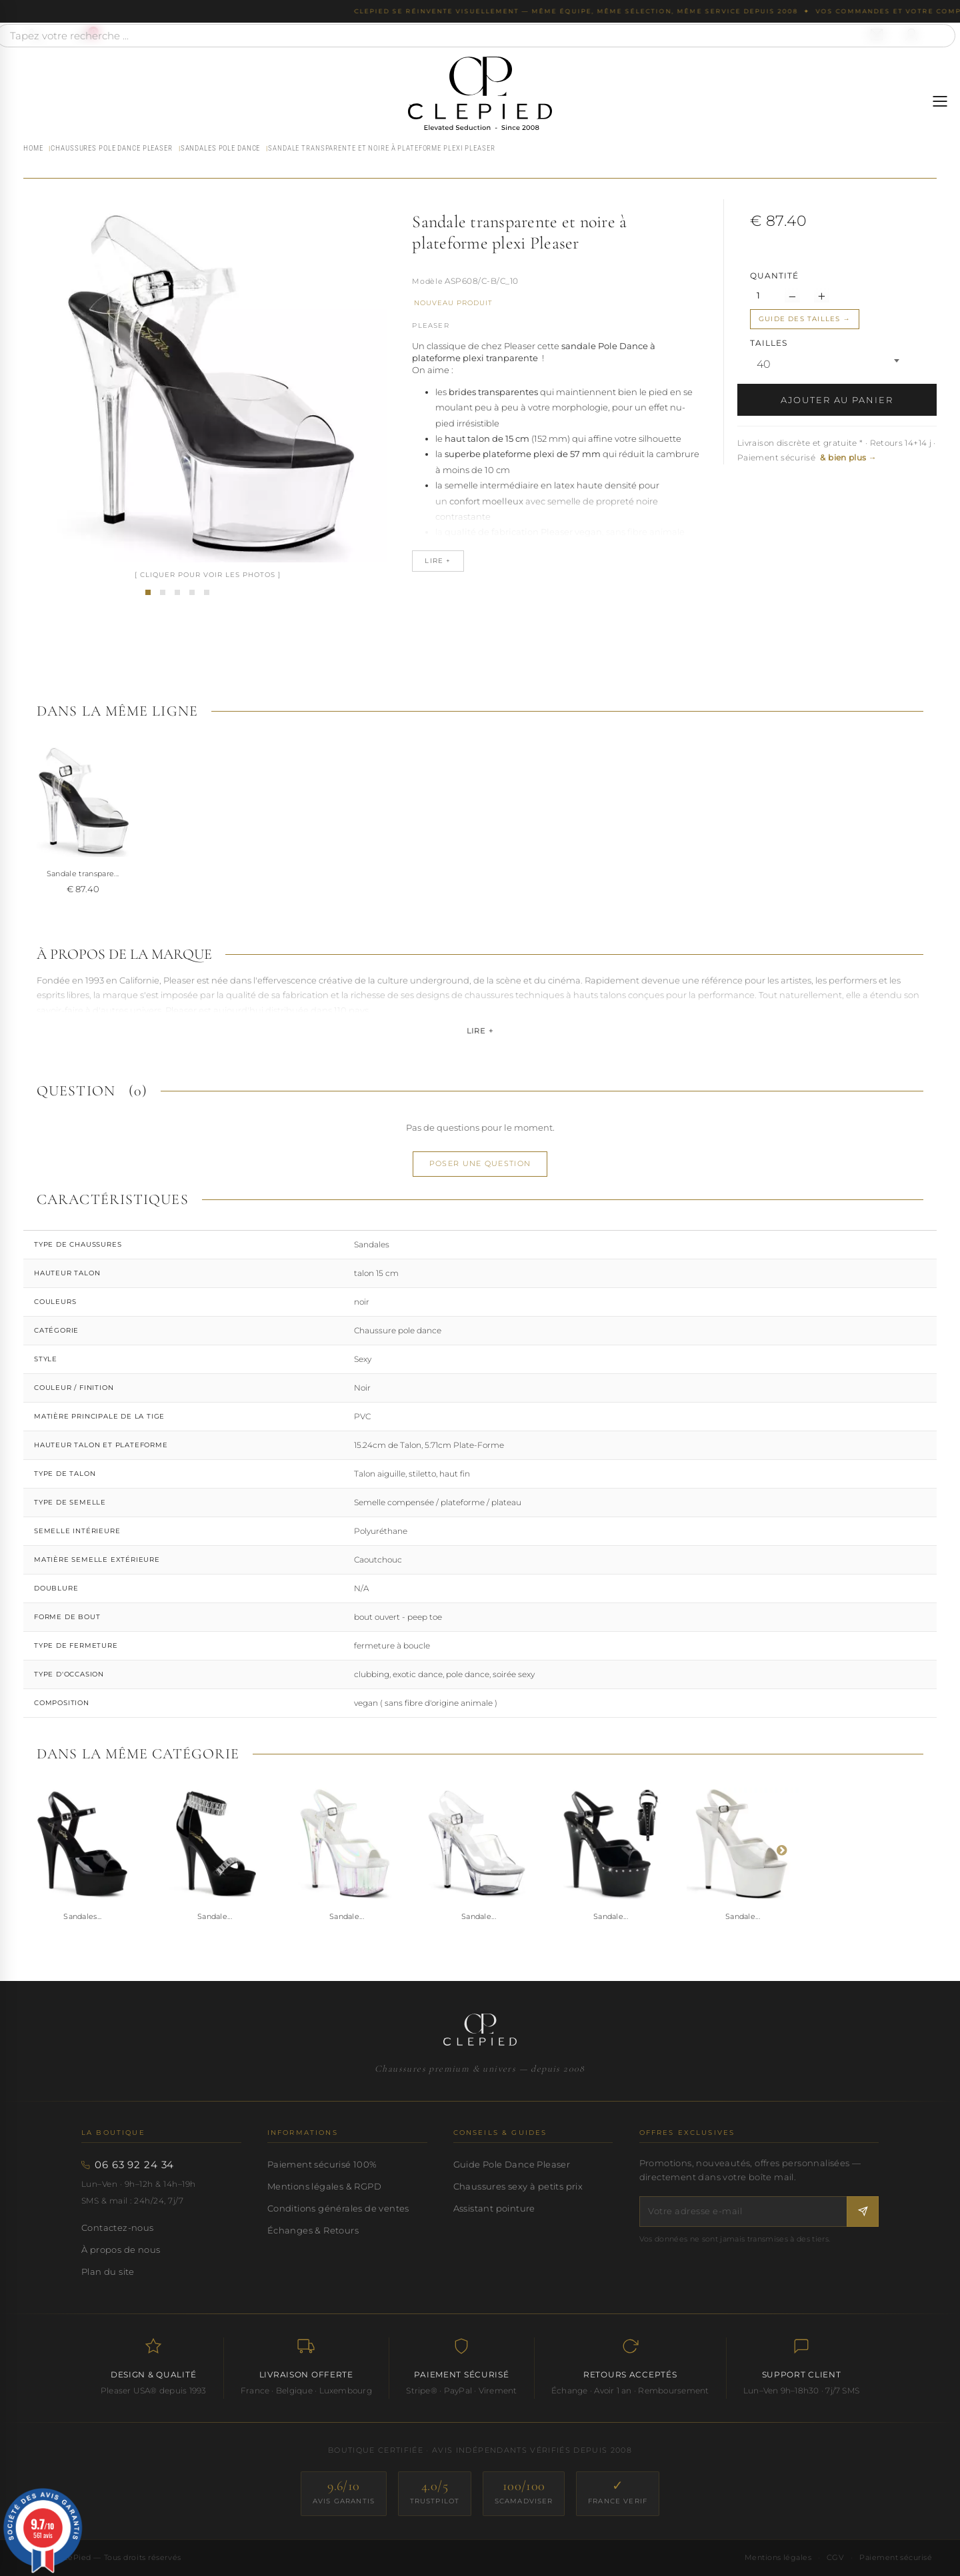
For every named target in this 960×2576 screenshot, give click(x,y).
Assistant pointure (494, 2208)
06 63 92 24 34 (134, 2165)
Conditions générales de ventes (338, 2208)
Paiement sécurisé (895, 2557)
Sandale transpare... (83, 873)
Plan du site (108, 2271)
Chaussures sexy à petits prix (518, 2186)
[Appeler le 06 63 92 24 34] (35, 35)
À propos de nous (120, 2249)
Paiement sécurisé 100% (322, 2164)
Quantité (774, 276)
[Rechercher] (939, 35)
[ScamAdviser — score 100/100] (524, 2493)
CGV (835, 2557)
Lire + (480, 1030)
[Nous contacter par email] (877, 35)
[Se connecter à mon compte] (911, 35)
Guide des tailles (799, 319)
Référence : (427, 282)
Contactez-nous (117, 2227)
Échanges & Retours (313, 2230)
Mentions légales (778, 2557)
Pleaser (430, 325)
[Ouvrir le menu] (940, 101)
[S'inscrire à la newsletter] (863, 2211)
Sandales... (82, 1916)
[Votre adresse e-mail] (743, 2211)
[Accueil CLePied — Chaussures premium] (480, 2030)
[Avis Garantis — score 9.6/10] (344, 2493)
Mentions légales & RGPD (324, 2186)
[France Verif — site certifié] (617, 2493)
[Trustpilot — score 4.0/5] (434, 2493)
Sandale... (214, 1916)
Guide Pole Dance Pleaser (511, 2164)
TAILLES (770, 343)
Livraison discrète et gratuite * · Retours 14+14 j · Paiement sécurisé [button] (836, 450)
